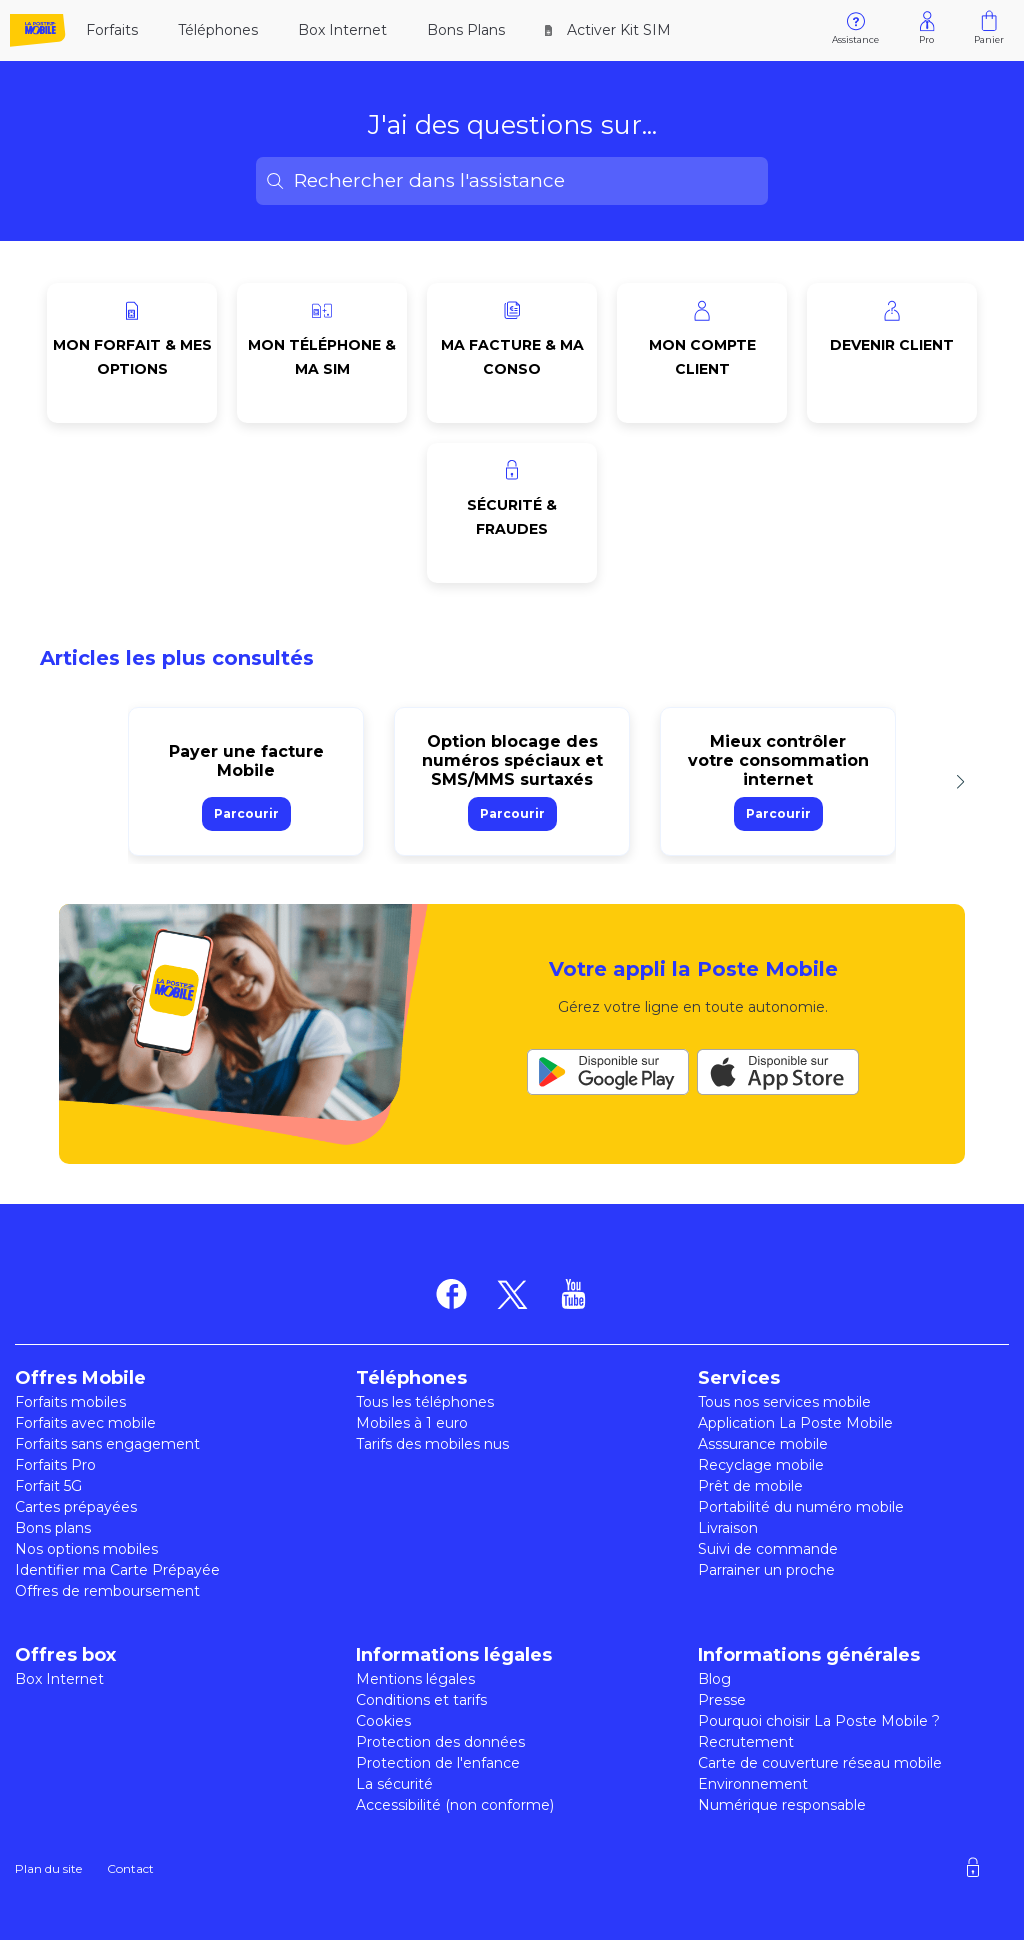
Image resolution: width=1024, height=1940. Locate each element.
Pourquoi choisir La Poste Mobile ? (819, 1721)
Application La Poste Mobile (795, 1423)
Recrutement (746, 1742)
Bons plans (53, 1528)
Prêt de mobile (750, 1486)
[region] (924, 1840)
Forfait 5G (48, 1486)
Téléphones (218, 30)
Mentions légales (415, 1679)
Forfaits (112, 30)
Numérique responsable (782, 1805)
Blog (714, 1679)
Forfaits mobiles (70, 1402)
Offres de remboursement (107, 1591)
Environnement (753, 1784)
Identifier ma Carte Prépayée (117, 1570)
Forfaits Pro (55, 1465)
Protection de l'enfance (438, 1763)
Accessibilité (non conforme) (455, 1805)
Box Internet (342, 30)
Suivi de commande (768, 1549)
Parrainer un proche (766, 1570)
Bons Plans (466, 30)
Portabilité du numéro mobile (801, 1507)
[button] (960, 782)
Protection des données (440, 1742)
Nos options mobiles (86, 1549)
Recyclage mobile (761, 1465)
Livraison (728, 1528)
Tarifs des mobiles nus (432, 1444)
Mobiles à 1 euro (412, 1423)
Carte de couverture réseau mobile (820, 1763)
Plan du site (48, 1868)
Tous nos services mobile (784, 1402)
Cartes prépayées (76, 1507)
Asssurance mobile (763, 1444)
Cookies (383, 1721)
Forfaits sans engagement (107, 1444)
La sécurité (394, 1784)
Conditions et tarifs (421, 1700)
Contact (130, 1868)
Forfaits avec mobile (85, 1423)
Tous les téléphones (425, 1402)
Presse (722, 1700)
